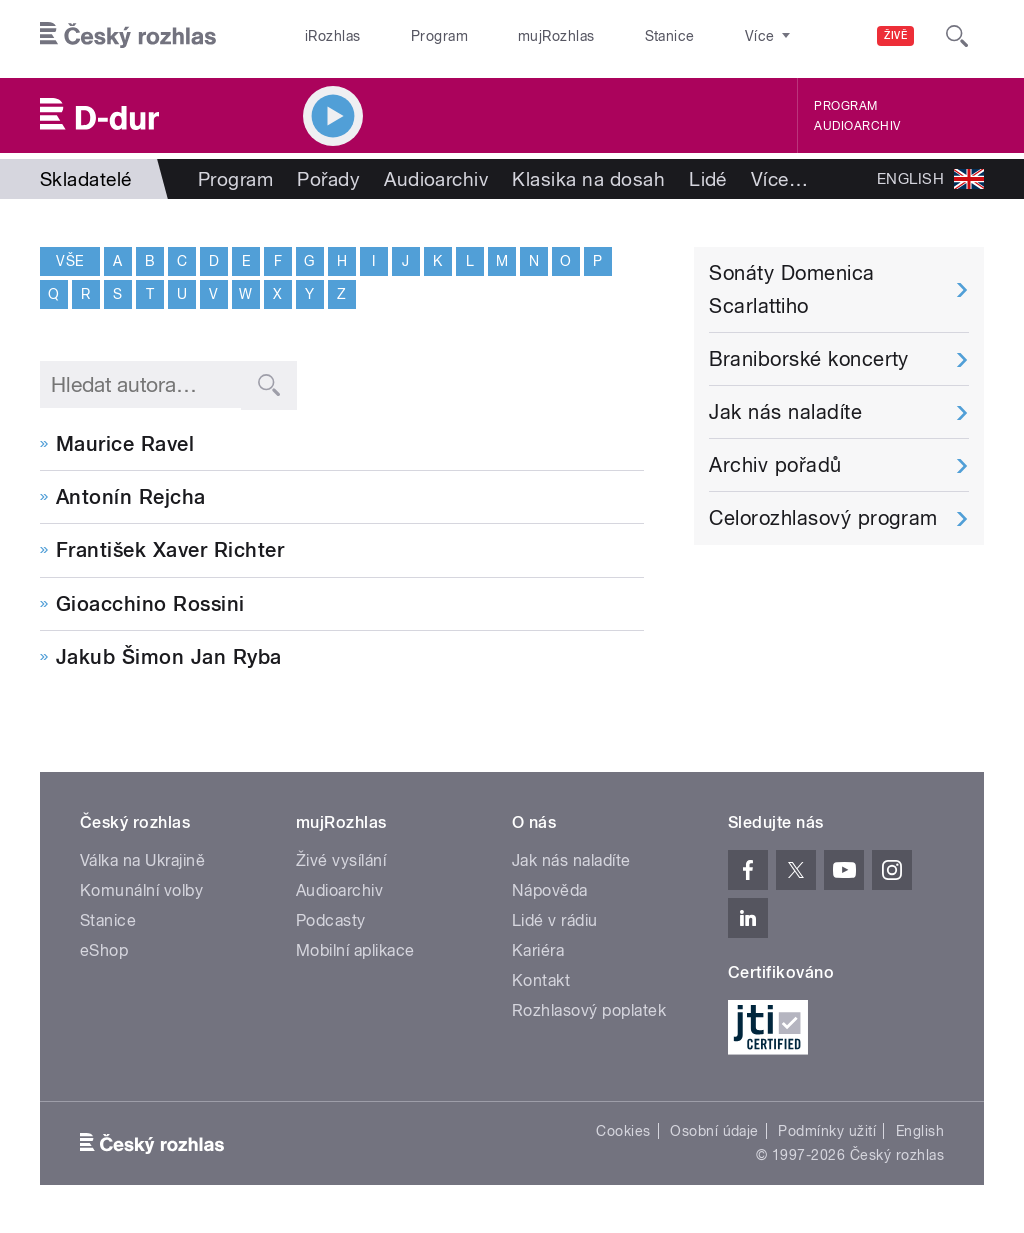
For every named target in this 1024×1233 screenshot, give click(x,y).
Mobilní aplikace (355, 950)
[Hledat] (957, 36)
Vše (69, 260)
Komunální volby (141, 890)
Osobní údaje (714, 1131)
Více (779, 179)
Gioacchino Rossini (150, 604)
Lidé (708, 179)
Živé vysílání (341, 860)
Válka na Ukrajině (142, 860)
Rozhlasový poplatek (589, 1010)
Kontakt (541, 980)
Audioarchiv (857, 126)
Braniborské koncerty (809, 359)
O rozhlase (689, 36)
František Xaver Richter (170, 550)
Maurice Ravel (125, 444)
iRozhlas (323, 36)
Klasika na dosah (588, 179)
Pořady (328, 179)
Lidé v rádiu (555, 920)
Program (408, 36)
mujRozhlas (505, 36)
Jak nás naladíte (785, 412)
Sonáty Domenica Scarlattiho (791, 289)
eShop (104, 950)
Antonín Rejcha (131, 497)
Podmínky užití (827, 1131)
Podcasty (331, 920)
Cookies (623, 1131)
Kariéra (538, 950)
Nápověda (550, 890)
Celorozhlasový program (823, 518)
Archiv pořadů (775, 465)
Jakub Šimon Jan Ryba (169, 657)
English (920, 1131)
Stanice (598, 36)
